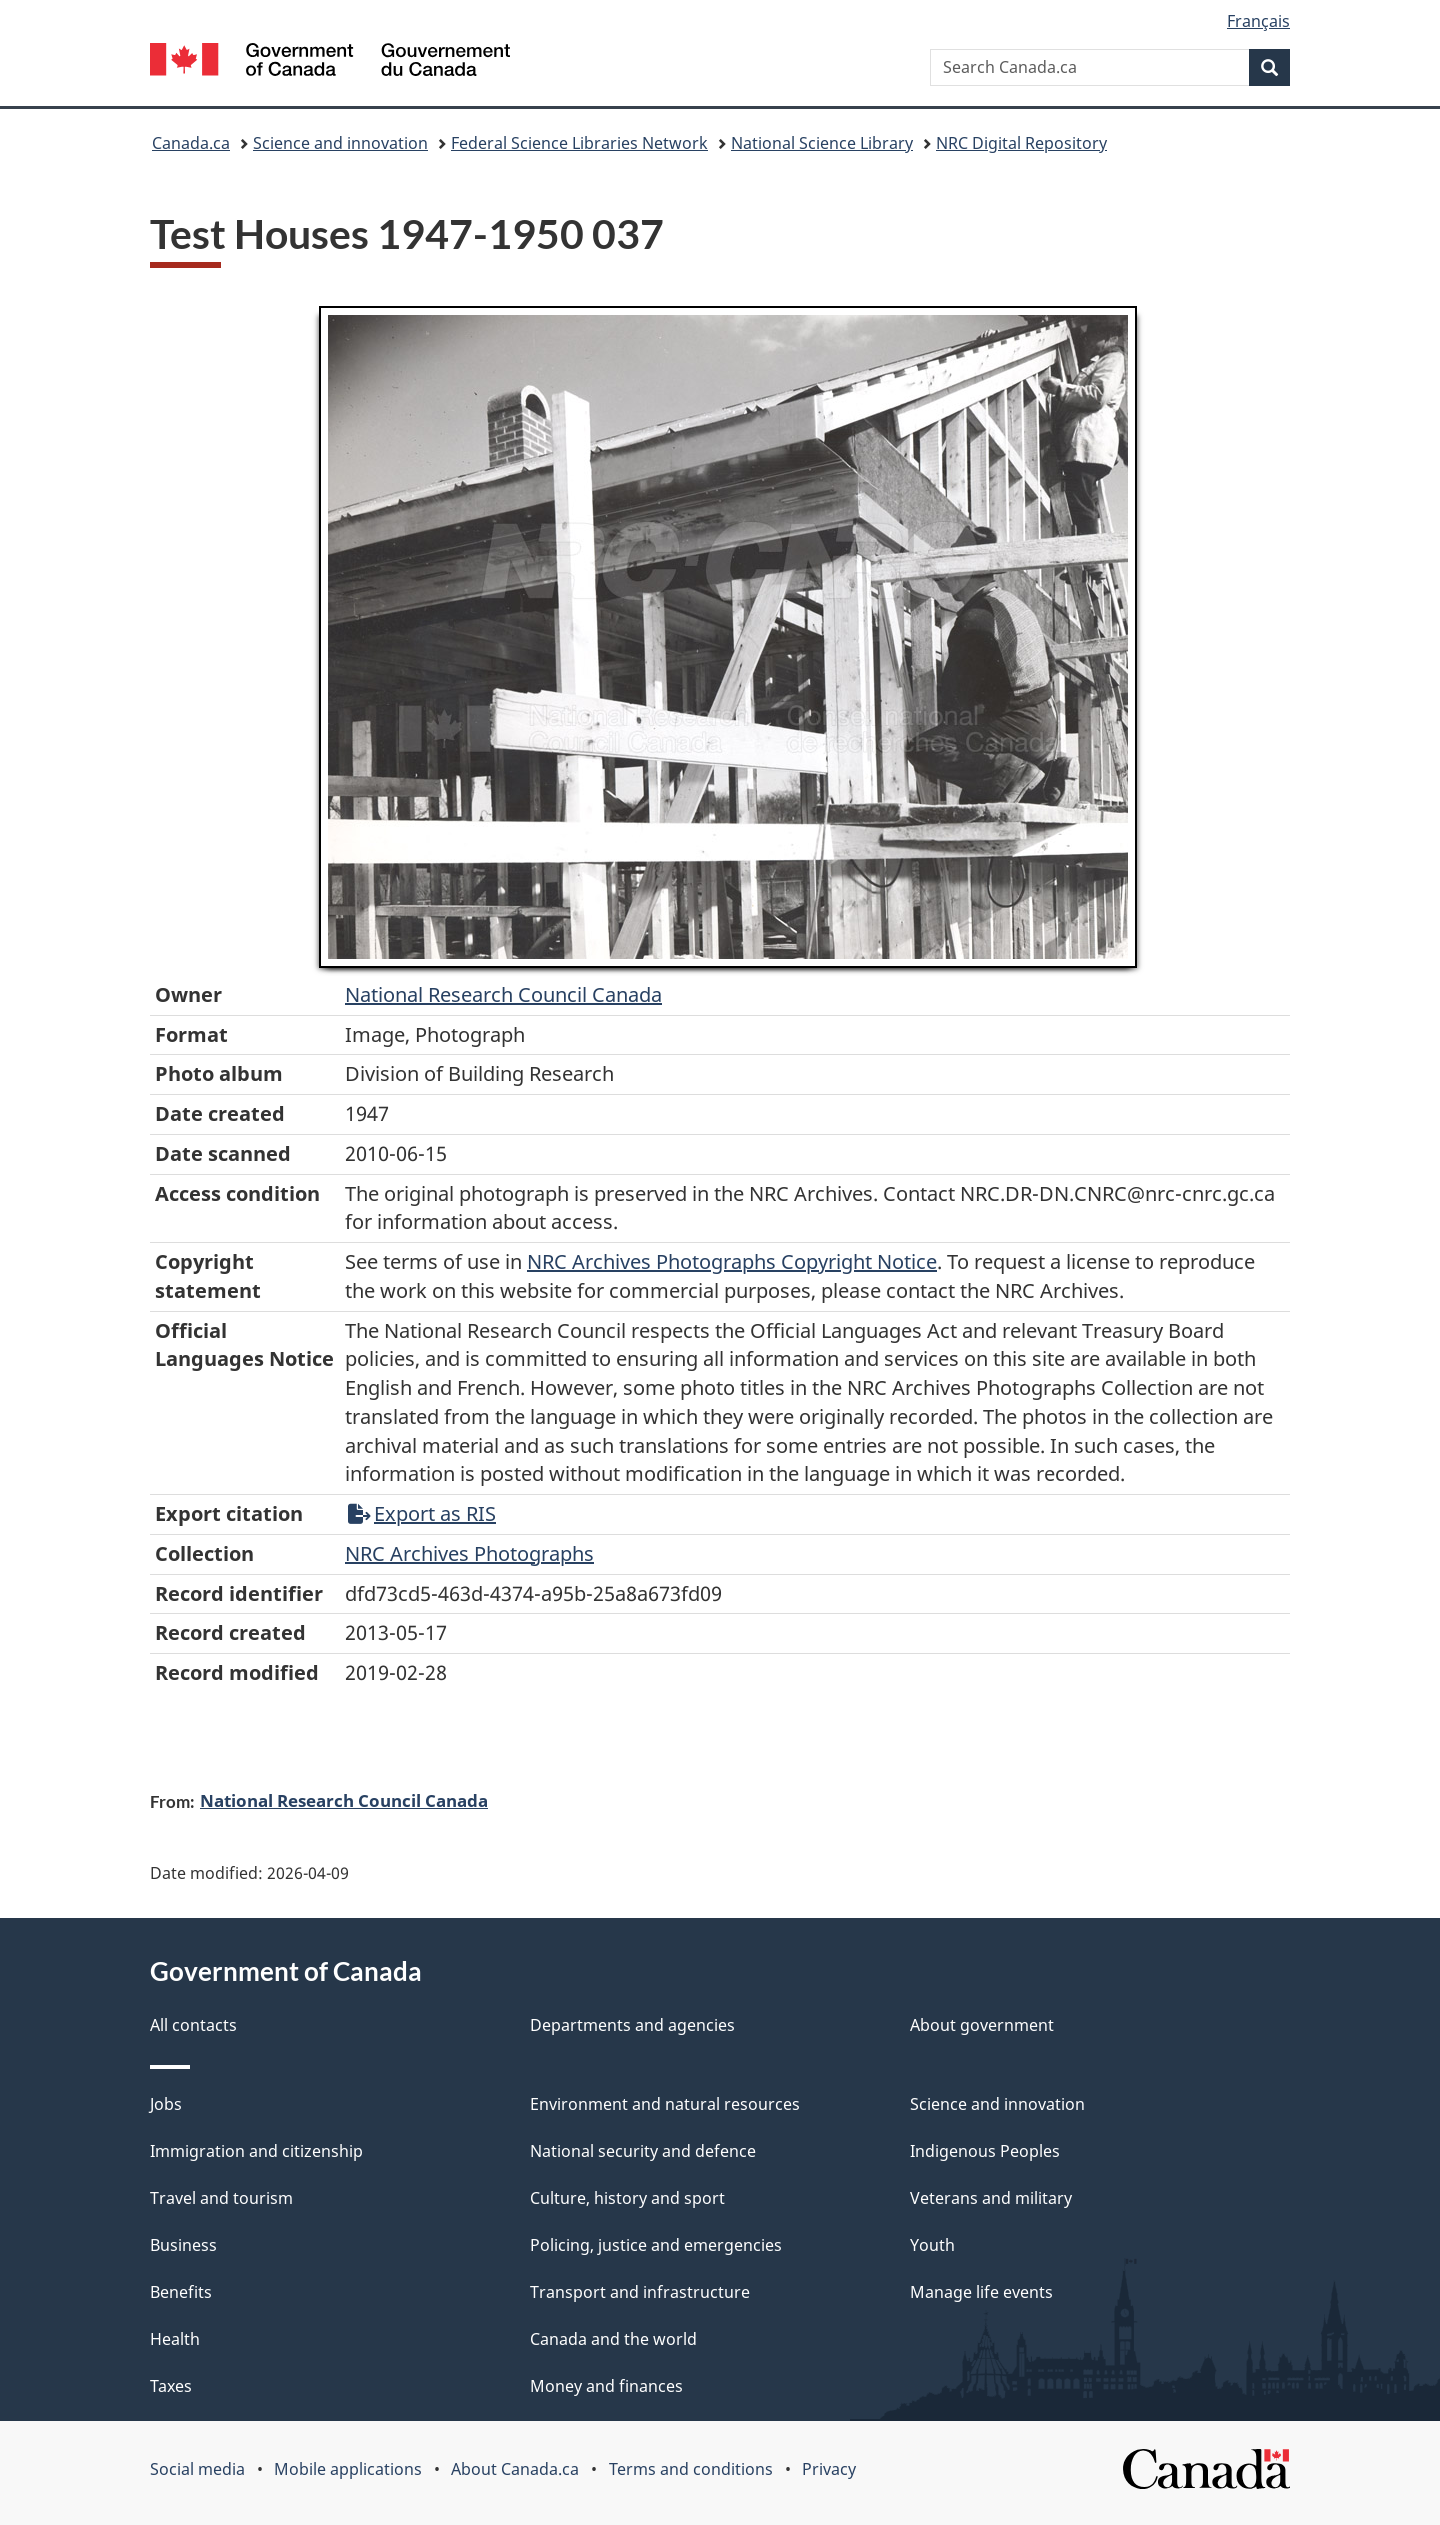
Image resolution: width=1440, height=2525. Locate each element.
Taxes (171, 2386)
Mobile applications (348, 2469)
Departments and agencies (632, 2025)
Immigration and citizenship (256, 2151)
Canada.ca (191, 143)
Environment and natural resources (665, 2104)
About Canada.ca (515, 2469)
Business (183, 2245)
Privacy (829, 2469)
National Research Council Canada (503, 994)
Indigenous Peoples (985, 2151)
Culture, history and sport (627, 2198)
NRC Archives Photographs (469, 1553)
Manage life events (981, 2292)
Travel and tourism (221, 2198)
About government (982, 2025)
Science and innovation (340, 143)
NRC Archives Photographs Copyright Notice (732, 1261)
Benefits (181, 2292)
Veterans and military (991, 2198)
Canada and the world (613, 2339)
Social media (197, 2469)
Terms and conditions (691, 2469)
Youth (932, 2245)
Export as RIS (422, 1513)
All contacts (193, 2025)
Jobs (166, 2104)
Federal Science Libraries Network (579, 143)
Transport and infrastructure (640, 2292)
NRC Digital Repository (1021, 143)
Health (175, 2339)
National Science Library (822, 143)
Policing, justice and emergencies (656, 2245)
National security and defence (643, 2151)
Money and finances (606, 2386)
